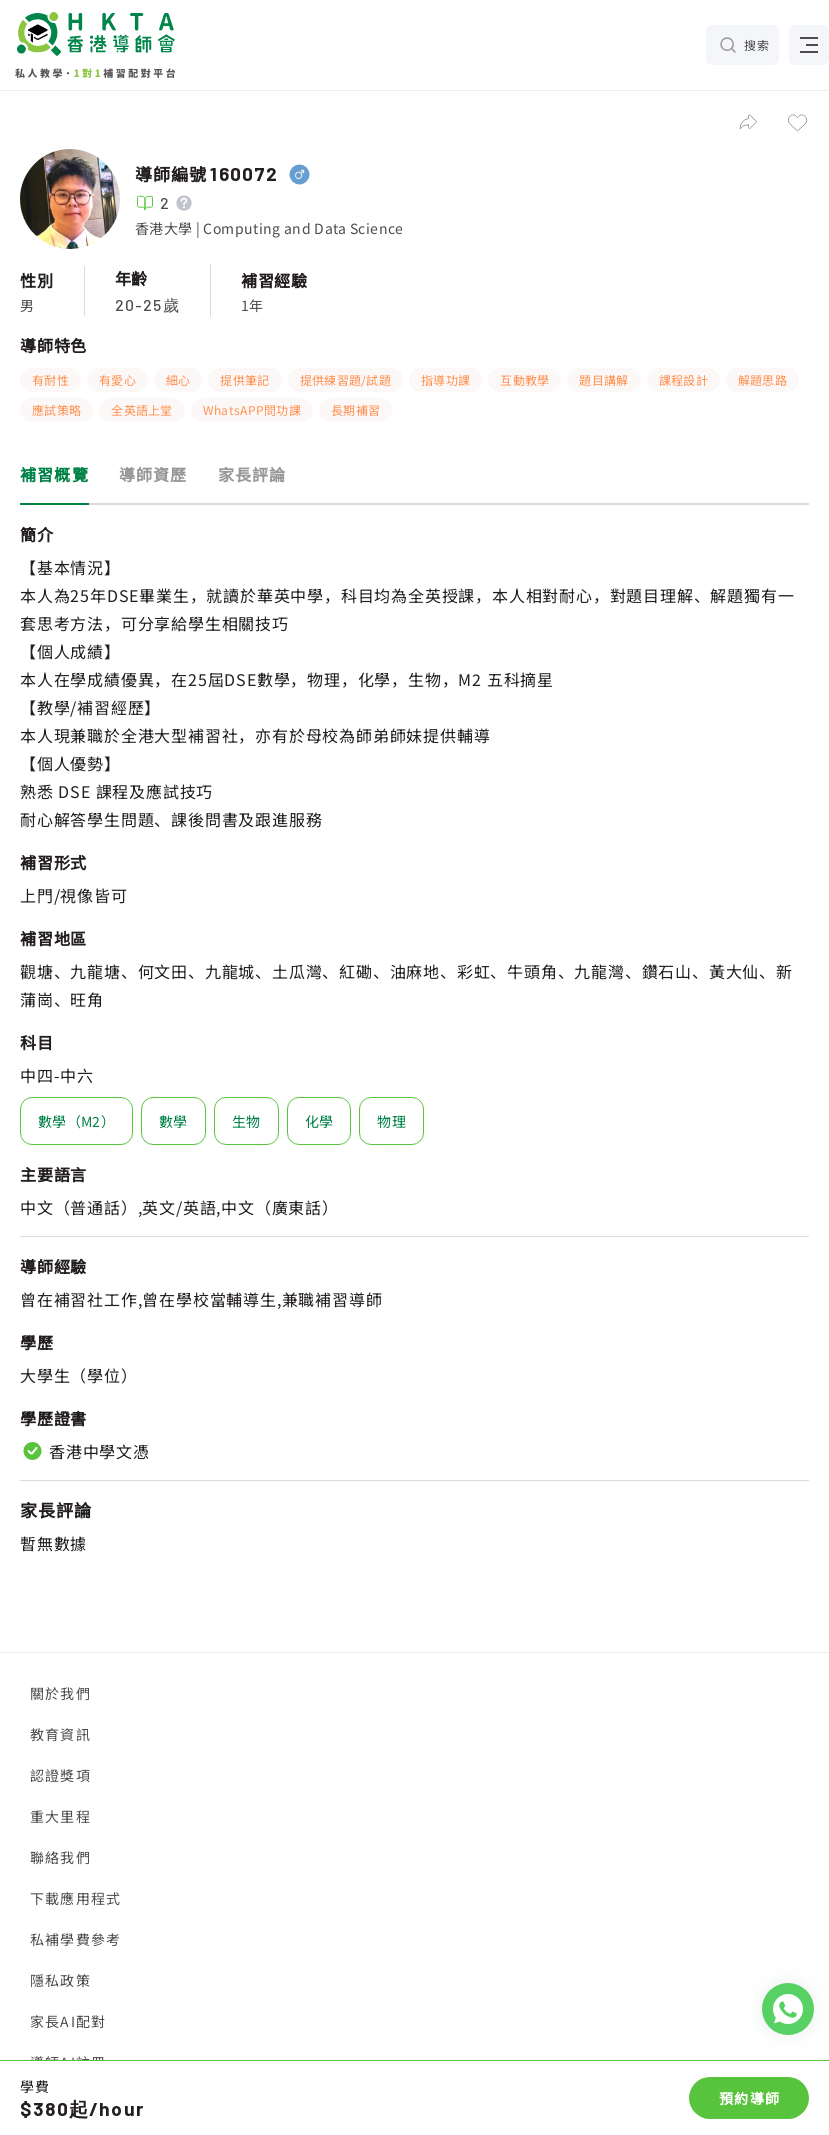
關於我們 (60, 1693)
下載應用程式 (75, 1898)
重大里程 (60, 1816)
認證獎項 (60, 1775)
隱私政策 (60, 1980)
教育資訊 (60, 1734)
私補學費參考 (75, 1939)
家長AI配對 (68, 2021)
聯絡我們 (60, 1857)
